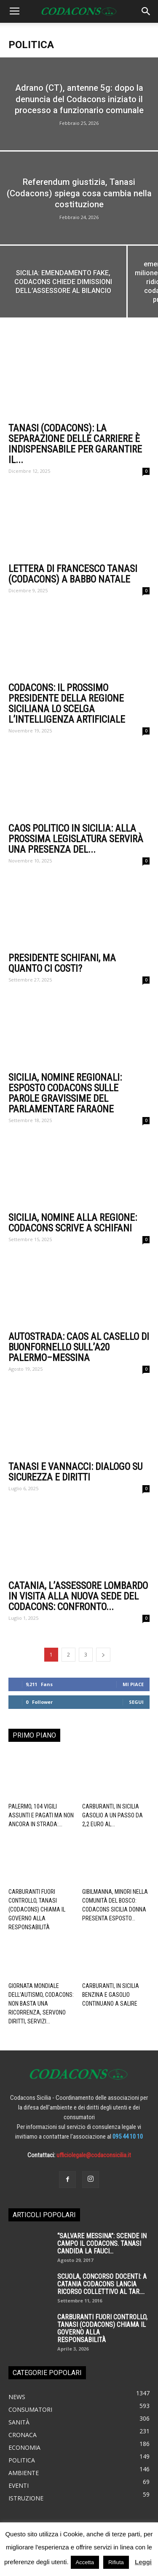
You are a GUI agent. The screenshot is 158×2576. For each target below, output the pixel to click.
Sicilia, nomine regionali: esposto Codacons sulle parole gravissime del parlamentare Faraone (65, 1093)
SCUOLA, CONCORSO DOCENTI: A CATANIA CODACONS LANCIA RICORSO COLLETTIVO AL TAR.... (102, 2284)
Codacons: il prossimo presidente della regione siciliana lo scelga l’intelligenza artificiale (66, 703)
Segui (136, 1702)
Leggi (143, 2561)
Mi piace (133, 1684)
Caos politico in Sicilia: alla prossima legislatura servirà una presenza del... (75, 839)
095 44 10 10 (127, 2136)
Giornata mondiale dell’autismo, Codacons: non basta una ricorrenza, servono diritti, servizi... (41, 2003)
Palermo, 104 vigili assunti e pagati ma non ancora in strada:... (41, 1815)
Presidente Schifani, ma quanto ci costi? (62, 963)
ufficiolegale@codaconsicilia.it (93, 2155)
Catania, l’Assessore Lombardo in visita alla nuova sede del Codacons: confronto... (78, 1596)
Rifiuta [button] (116, 2562)
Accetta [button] (85, 2562)
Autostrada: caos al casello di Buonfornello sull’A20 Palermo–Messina (78, 1347)
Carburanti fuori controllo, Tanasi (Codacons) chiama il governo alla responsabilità (36, 1909)
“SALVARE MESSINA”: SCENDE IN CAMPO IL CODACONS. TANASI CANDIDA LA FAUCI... (102, 2243)
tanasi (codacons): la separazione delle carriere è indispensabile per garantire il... (75, 444)
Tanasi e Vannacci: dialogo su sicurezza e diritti (75, 1472)
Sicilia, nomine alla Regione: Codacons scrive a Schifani (72, 1223)
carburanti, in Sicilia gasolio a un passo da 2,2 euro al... (112, 1815)
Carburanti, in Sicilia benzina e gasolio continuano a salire (110, 1994)
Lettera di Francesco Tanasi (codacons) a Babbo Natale (72, 574)
